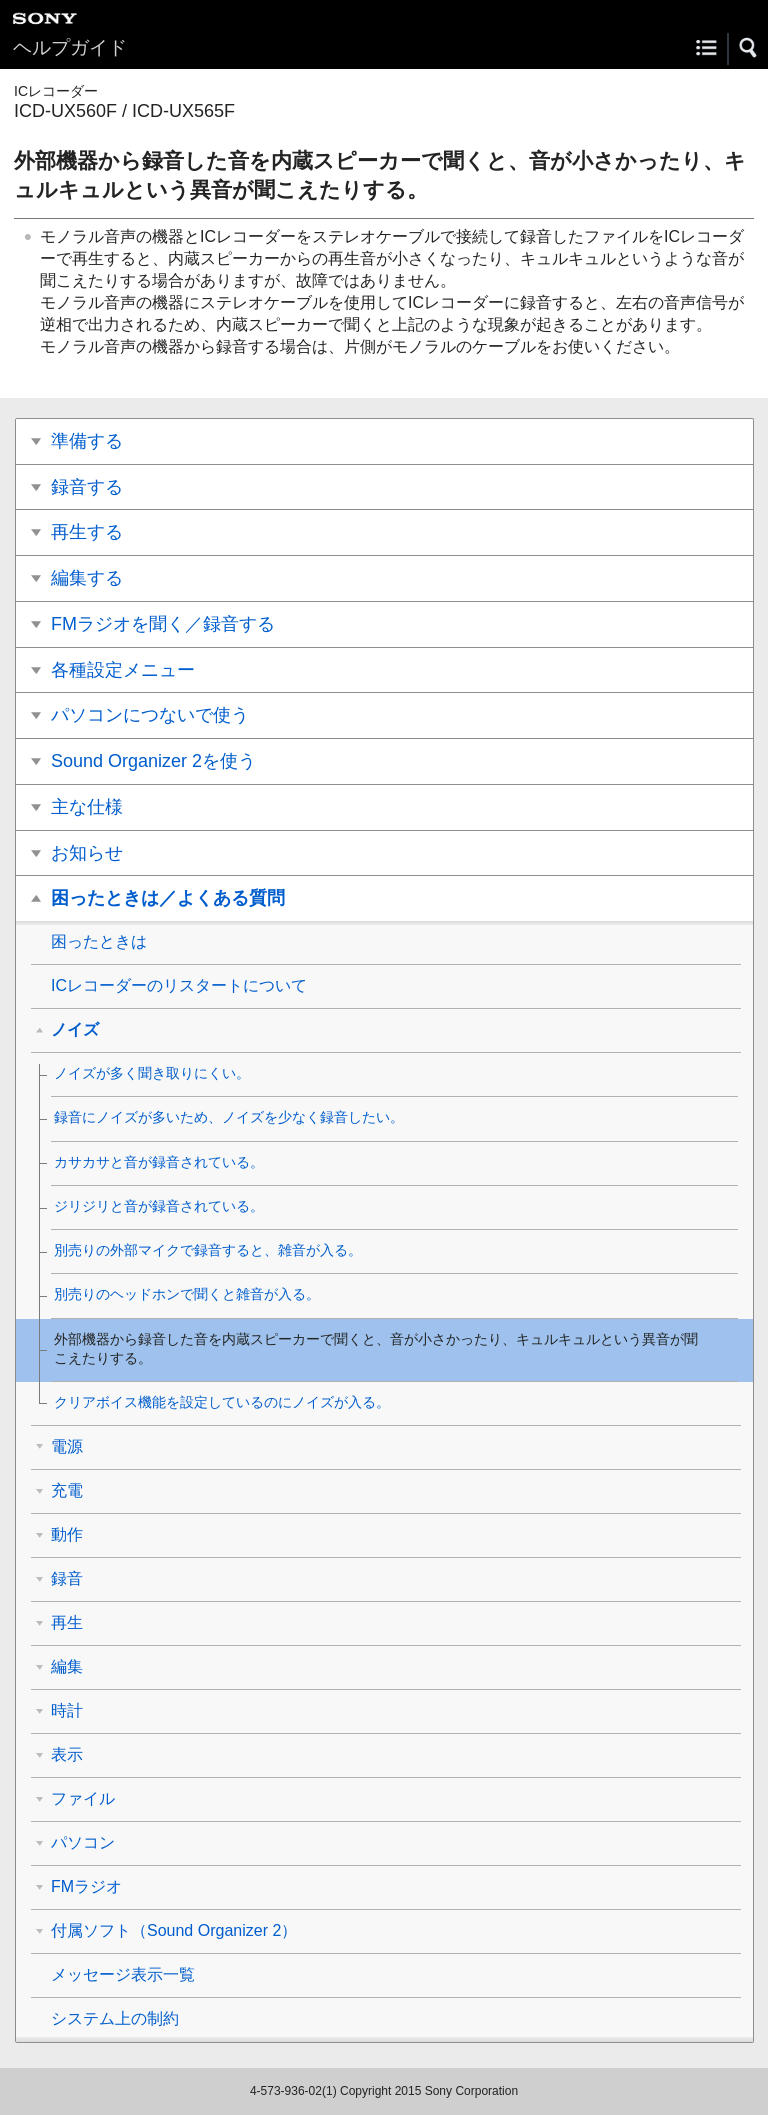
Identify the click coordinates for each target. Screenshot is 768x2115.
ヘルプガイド (70, 47)
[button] (749, 48)
